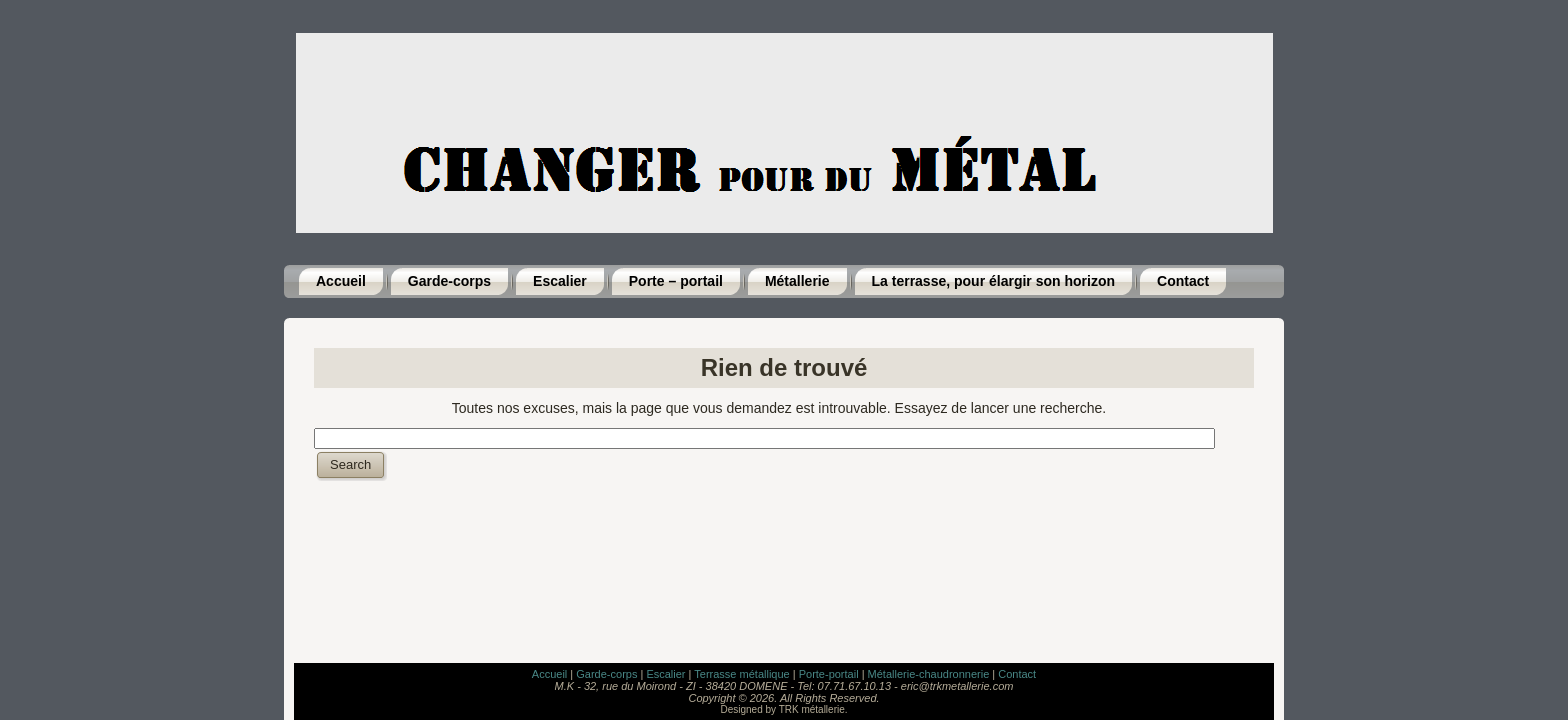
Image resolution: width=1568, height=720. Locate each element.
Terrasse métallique (741, 674)
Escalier (665, 674)
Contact (1017, 674)
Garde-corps (606, 674)
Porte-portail (829, 674)
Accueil (549, 674)
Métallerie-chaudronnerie (929, 674)
